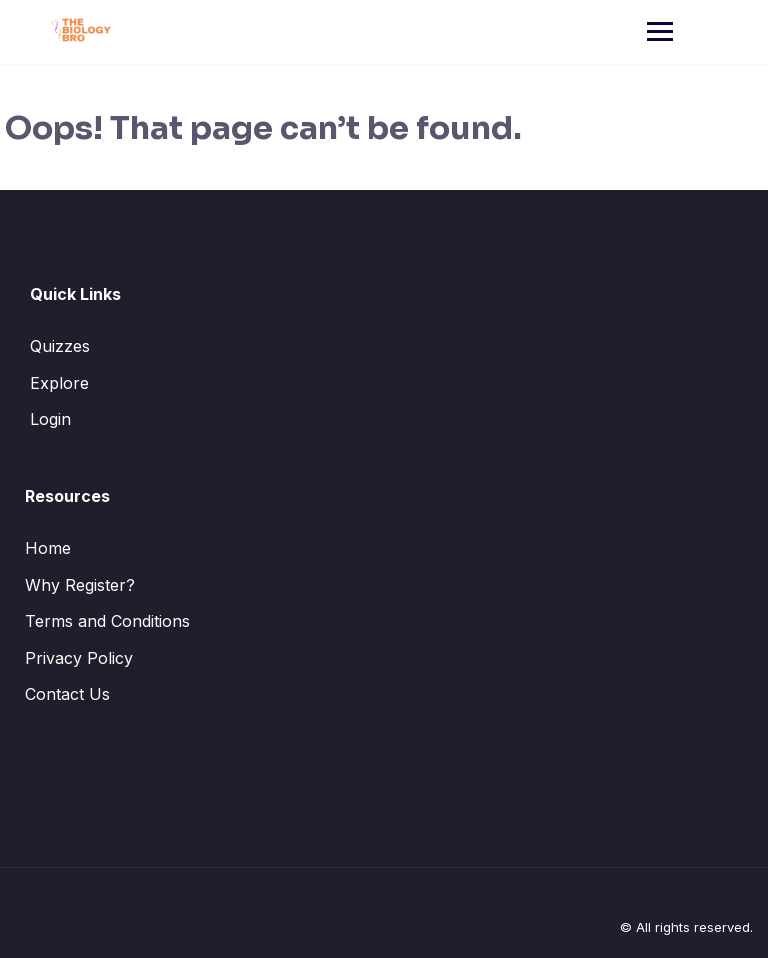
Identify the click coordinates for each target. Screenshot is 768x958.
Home (48, 548)
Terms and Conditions (107, 621)
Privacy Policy (79, 658)
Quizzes (60, 346)
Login (50, 419)
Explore (59, 383)
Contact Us (67, 694)
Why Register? (80, 585)
